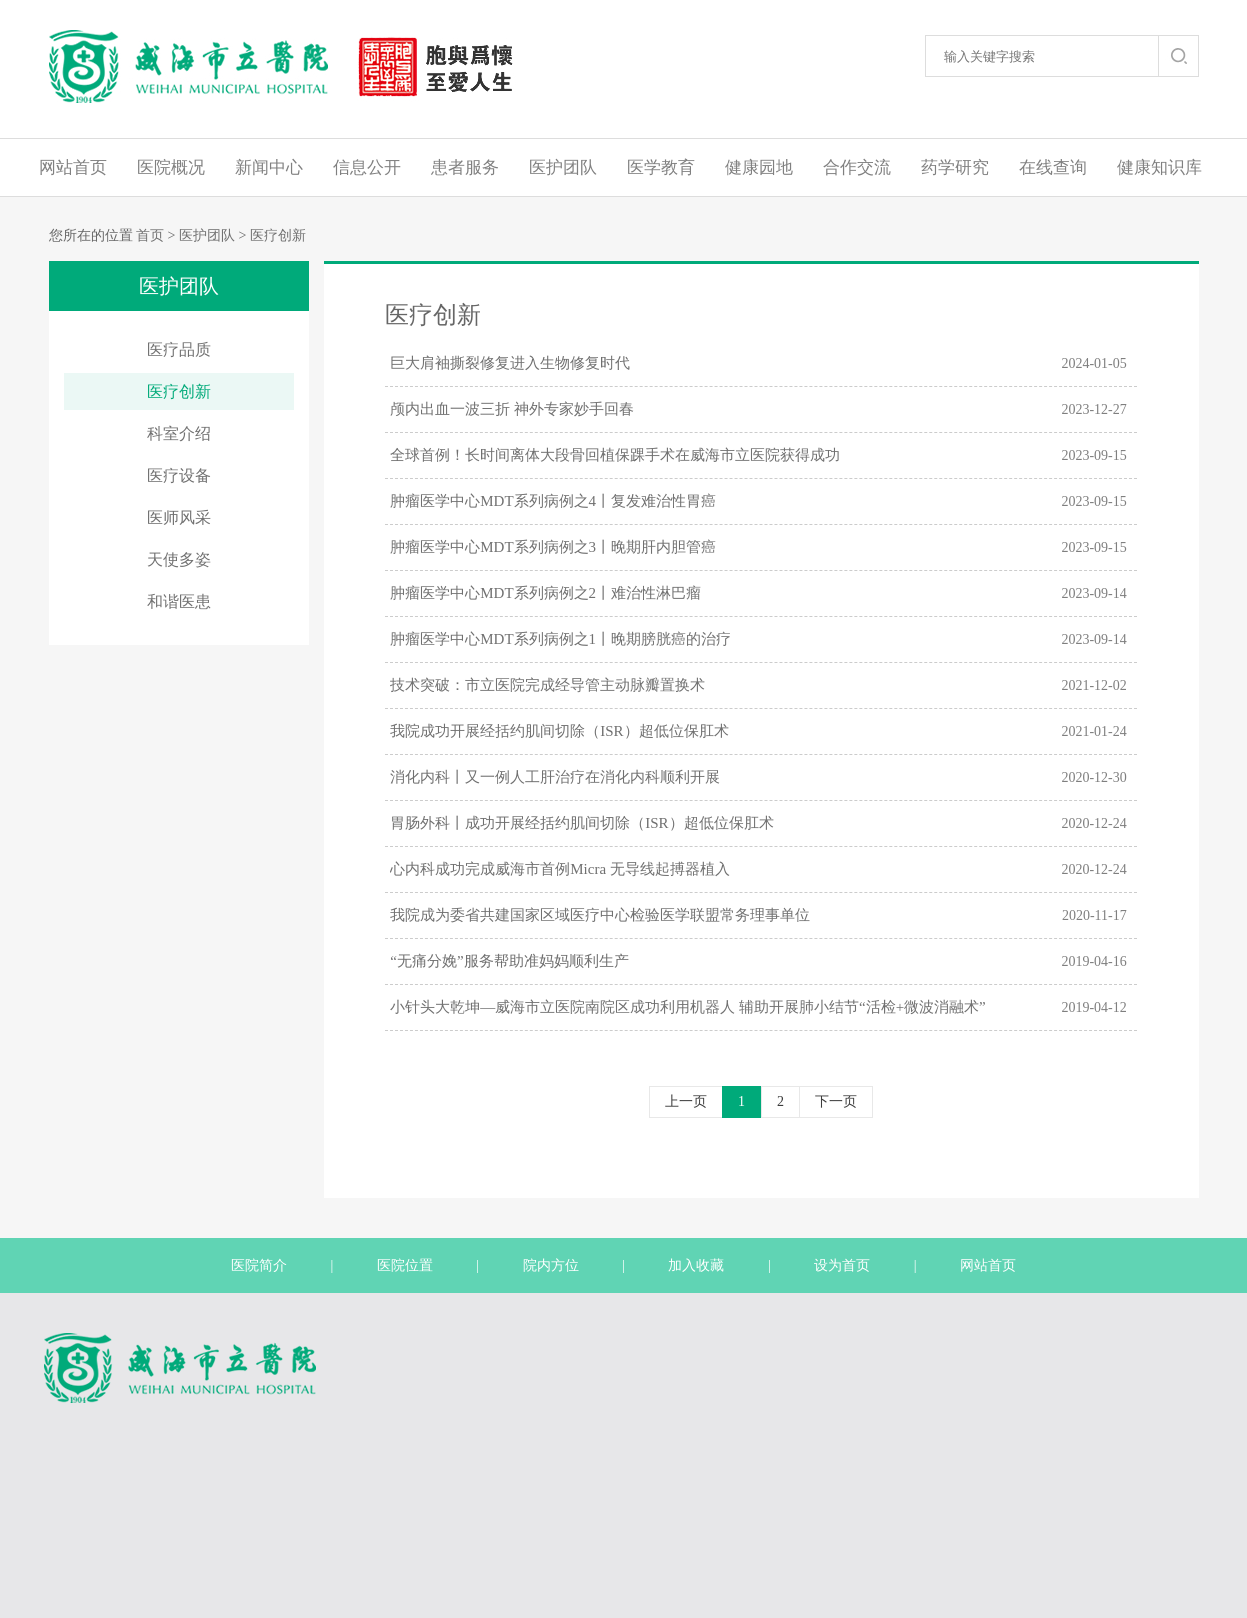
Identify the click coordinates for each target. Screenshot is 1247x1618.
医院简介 (259, 1265)
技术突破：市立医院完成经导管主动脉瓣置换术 (547, 685)
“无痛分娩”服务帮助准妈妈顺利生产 (509, 961)
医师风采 (179, 517)
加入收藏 (696, 1265)
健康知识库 (1159, 167)
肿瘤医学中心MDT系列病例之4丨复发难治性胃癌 (553, 501)
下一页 (836, 1101)
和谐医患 (179, 601)
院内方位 (551, 1265)
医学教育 (661, 167)
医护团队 (563, 167)
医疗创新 (278, 235)
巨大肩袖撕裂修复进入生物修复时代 (510, 363)
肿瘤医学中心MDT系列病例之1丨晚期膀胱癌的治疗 (560, 639)
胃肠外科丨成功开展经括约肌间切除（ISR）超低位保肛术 (581, 823)
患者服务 (465, 167)
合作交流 (857, 167)
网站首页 (73, 167)
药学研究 (955, 167)
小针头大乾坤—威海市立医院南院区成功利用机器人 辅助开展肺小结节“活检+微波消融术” (688, 1007)
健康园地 (759, 167)
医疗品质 (179, 349)
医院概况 (171, 167)
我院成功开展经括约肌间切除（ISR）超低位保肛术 (559, 731)
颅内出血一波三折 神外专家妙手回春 (512, 409)
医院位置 (405, 1265)
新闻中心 (269, 167)
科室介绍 (179, 433)
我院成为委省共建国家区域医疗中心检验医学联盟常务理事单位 (600, 915)
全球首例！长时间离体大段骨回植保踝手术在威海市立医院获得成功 (615, 455)
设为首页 (842, 1265)
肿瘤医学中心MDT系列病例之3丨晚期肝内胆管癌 (553, 547)
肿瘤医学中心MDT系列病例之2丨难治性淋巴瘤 (545, 593)
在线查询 (1053, 167)
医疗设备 (179, 475)
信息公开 (367, 167)
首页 (150, 235)
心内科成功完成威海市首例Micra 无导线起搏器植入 (560, 869)
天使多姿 (179, 559)
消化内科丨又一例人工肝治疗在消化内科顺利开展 (555, 777)
